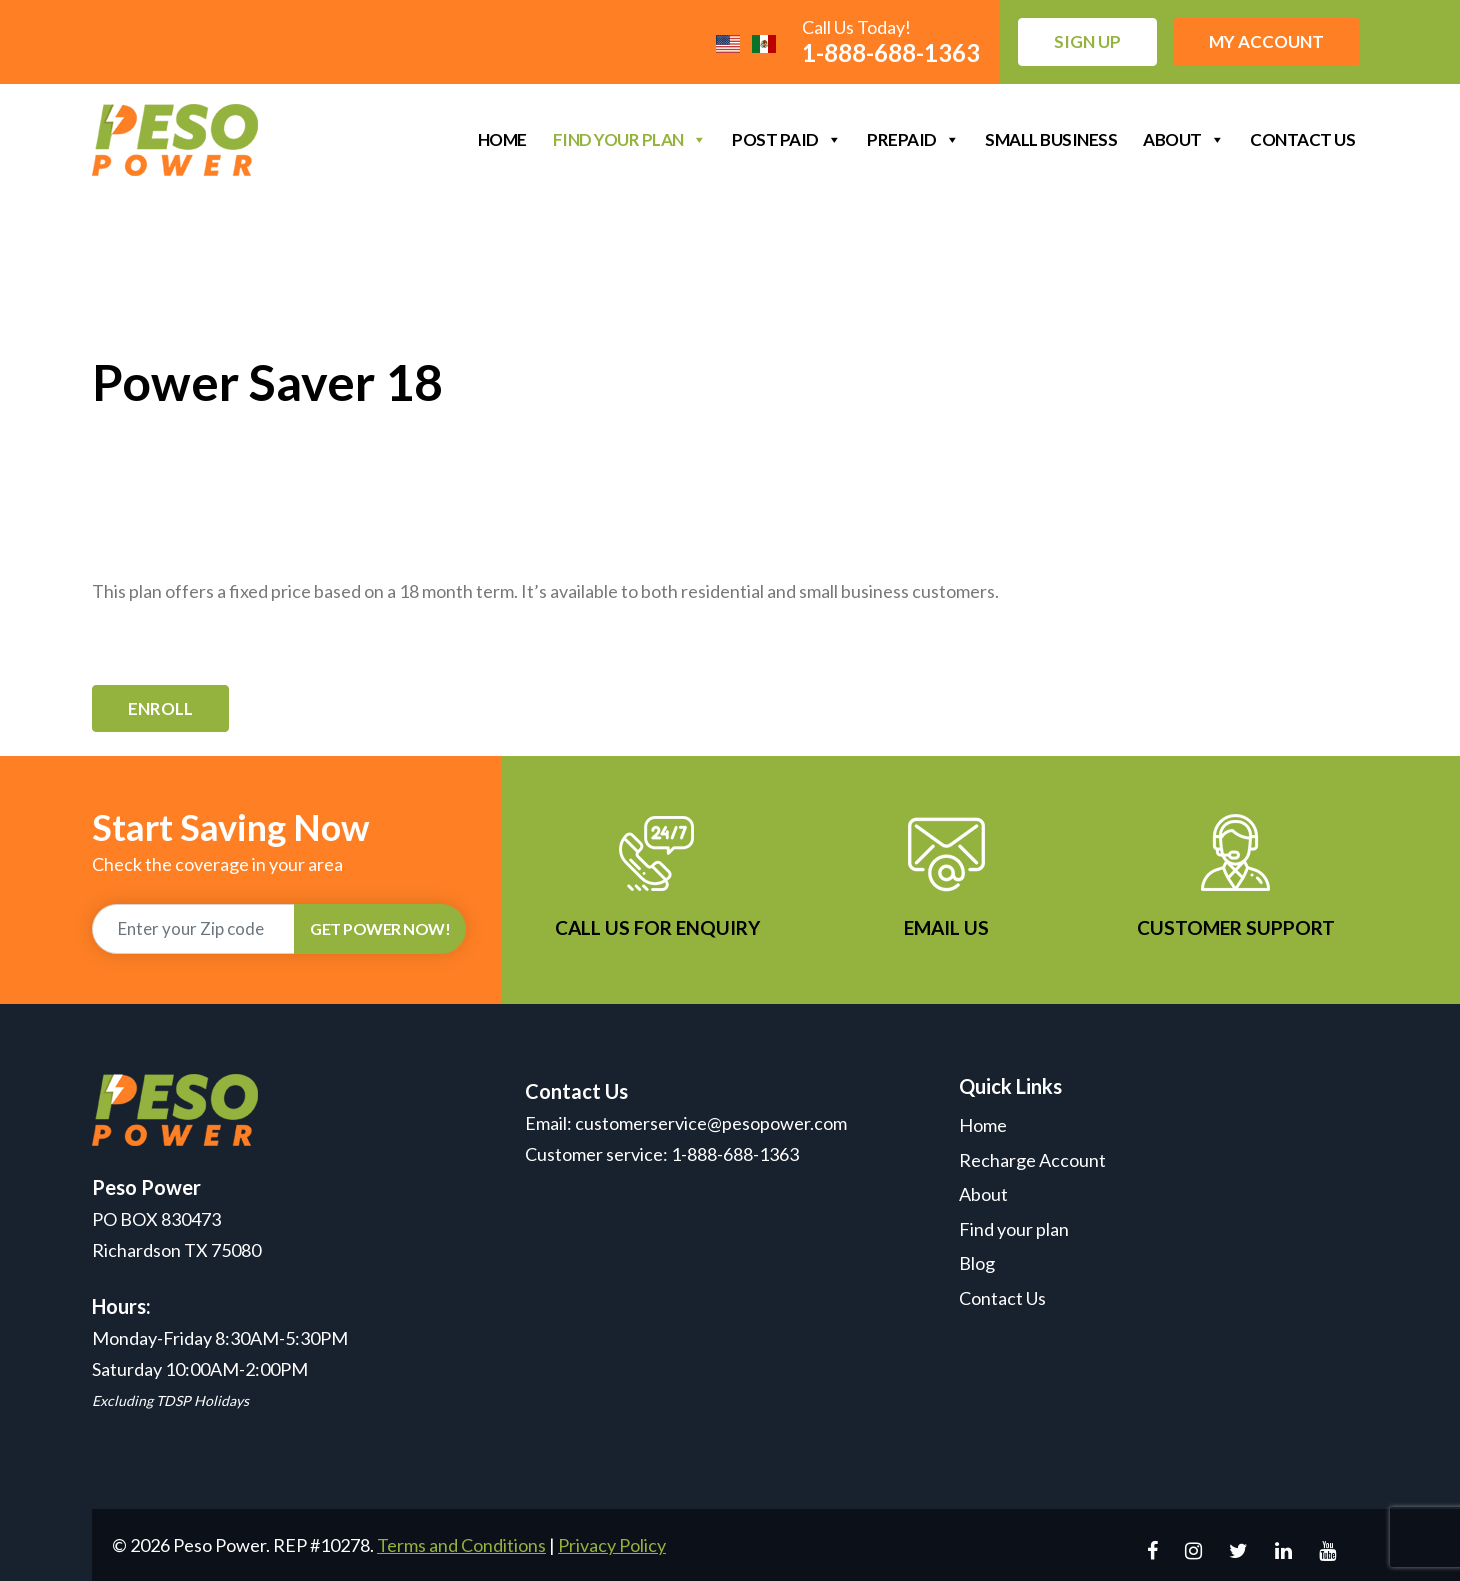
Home (502, 139)
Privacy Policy (612, 1545)
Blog (977, 1263)
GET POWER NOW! (380, 928)
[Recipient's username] (193, 929)
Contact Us (1302, 139)
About (1183, 139)
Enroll (160, 708)
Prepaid (913, 139)
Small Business (1051, 139)
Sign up (1087, 41)
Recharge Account (1032, 1160)
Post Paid (786, 139)
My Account (1266, 41)
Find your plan (630, 139)
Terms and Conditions (461, 1545)
